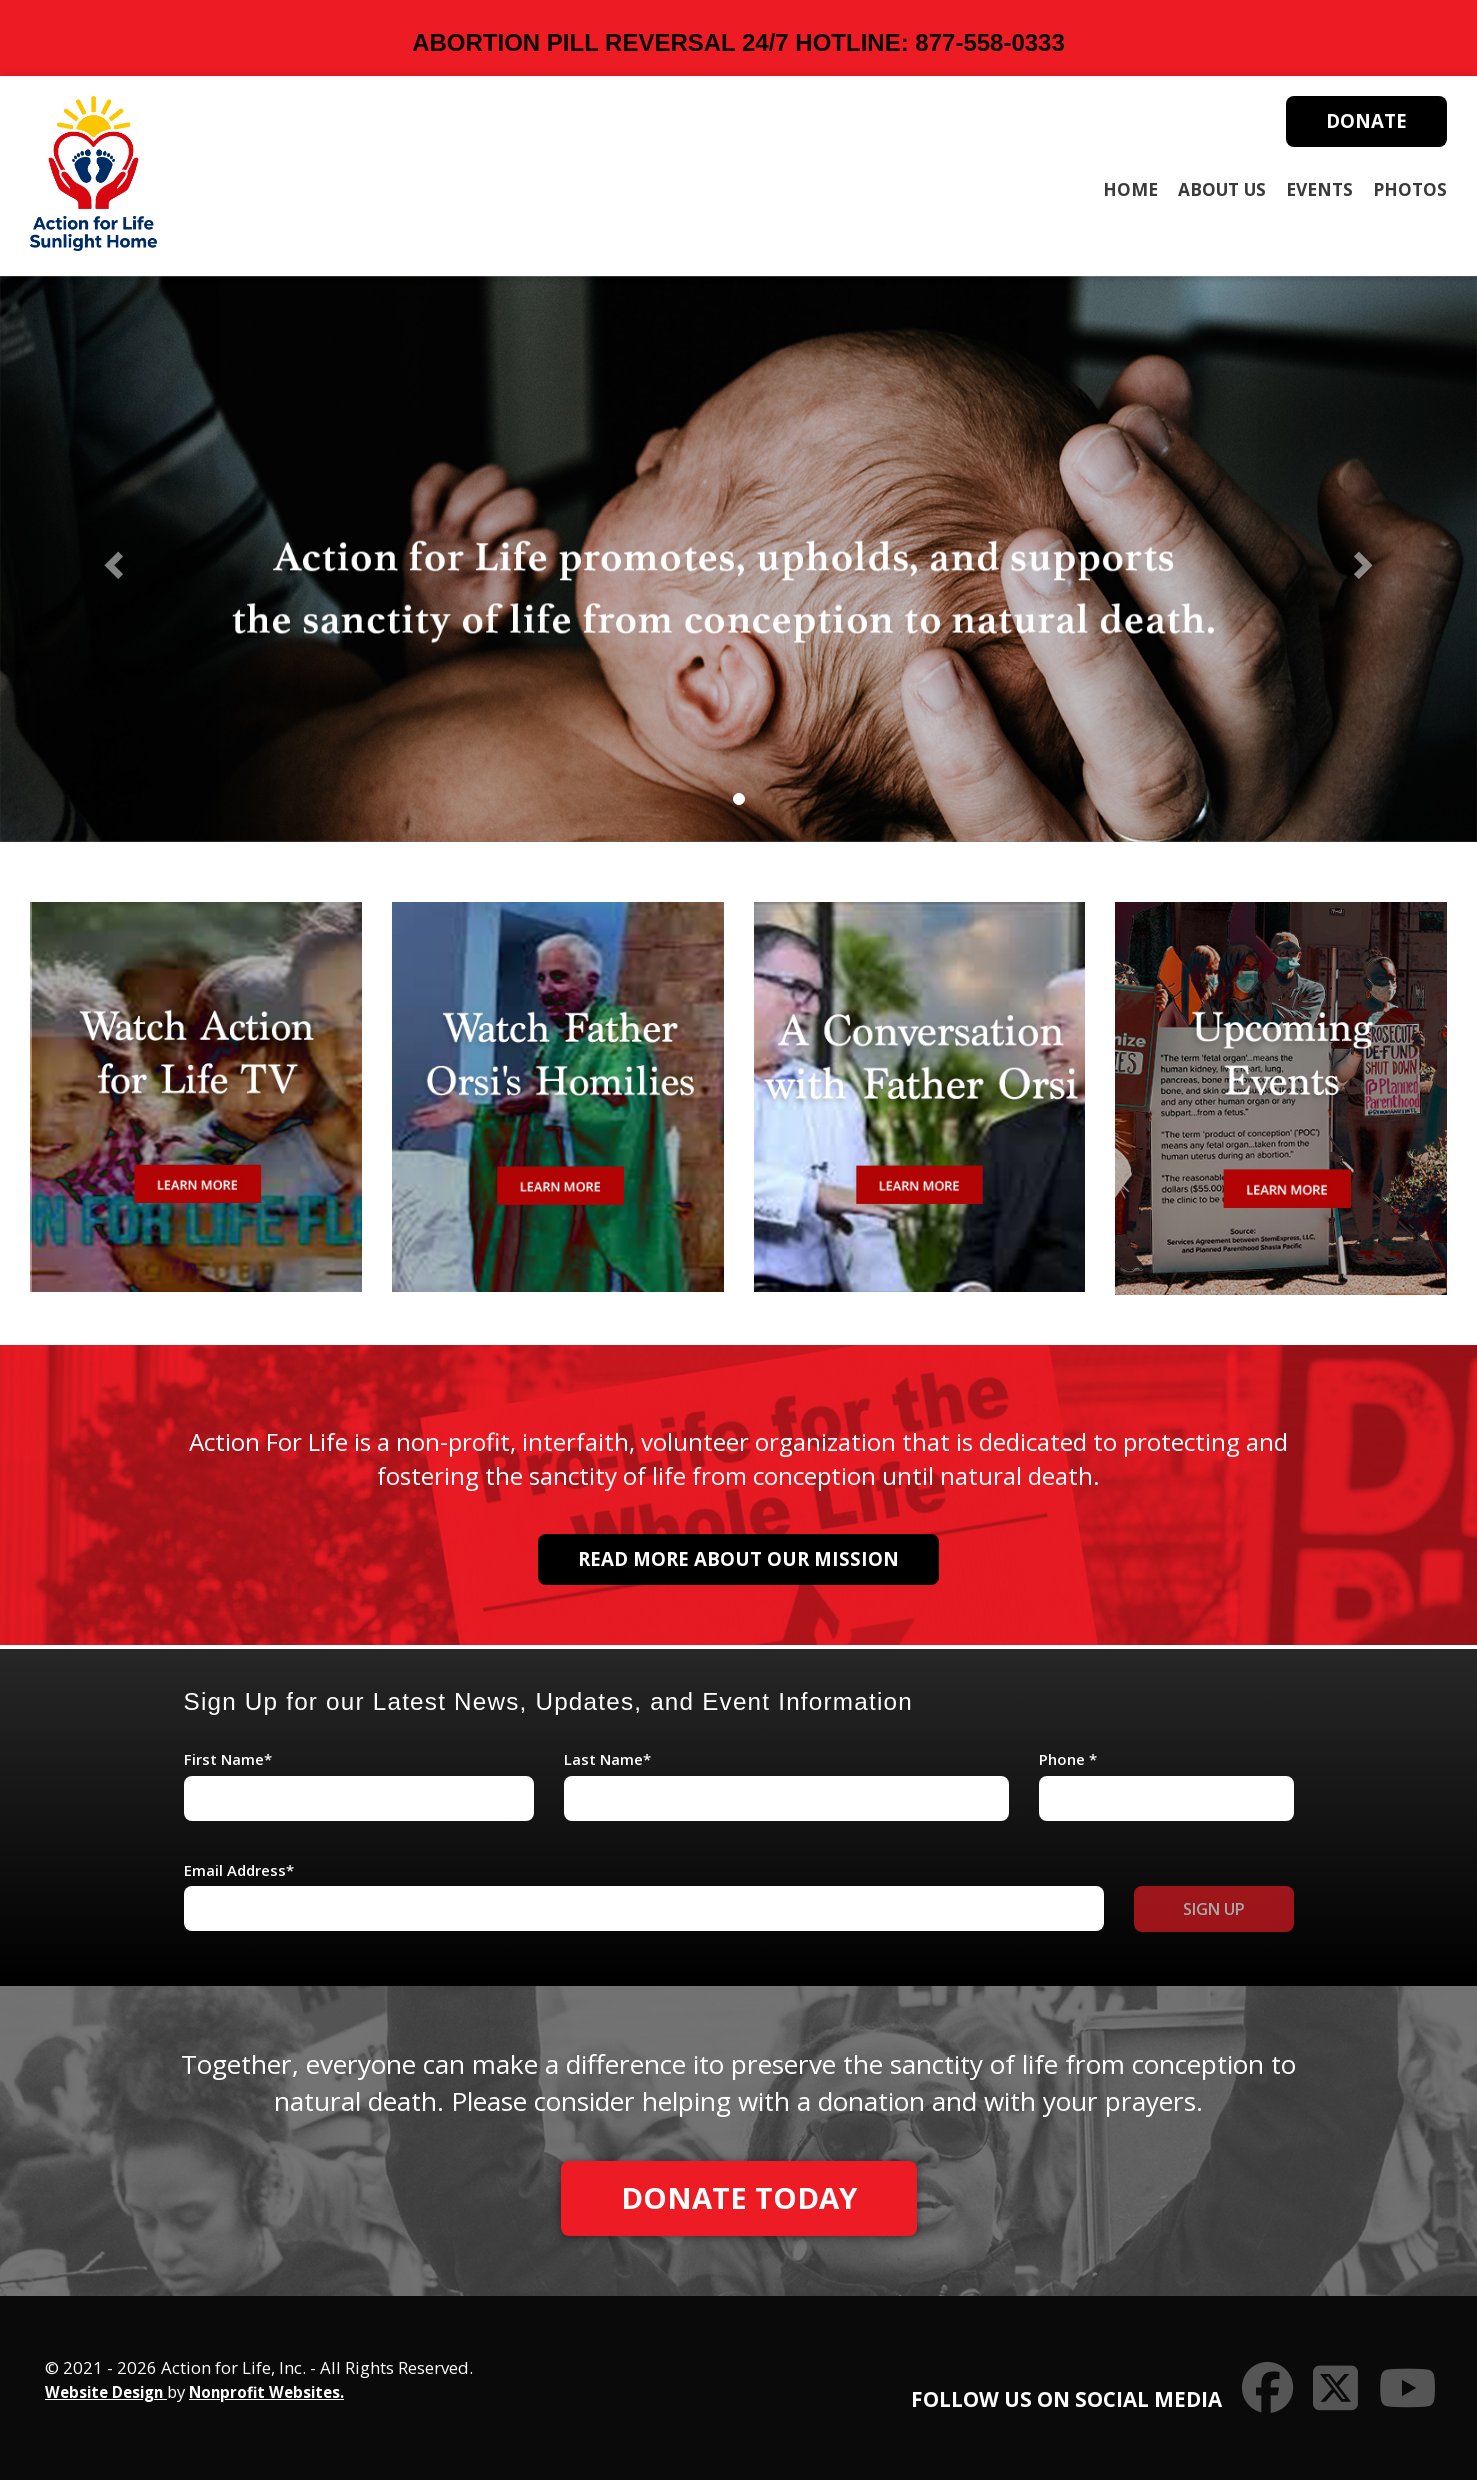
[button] (111, 558)
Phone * (1068, 1759)
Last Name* (607, 1759)
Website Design (106, 2392)
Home (1130, 189)
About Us (1222, 189)
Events (1319, 189)
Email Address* (239, 1870)
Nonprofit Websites (264, 2392)
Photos (1410, 189)
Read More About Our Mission (738, 1558)
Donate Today (739, 2198)
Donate (1366, 120)
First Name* (228, 1759)
